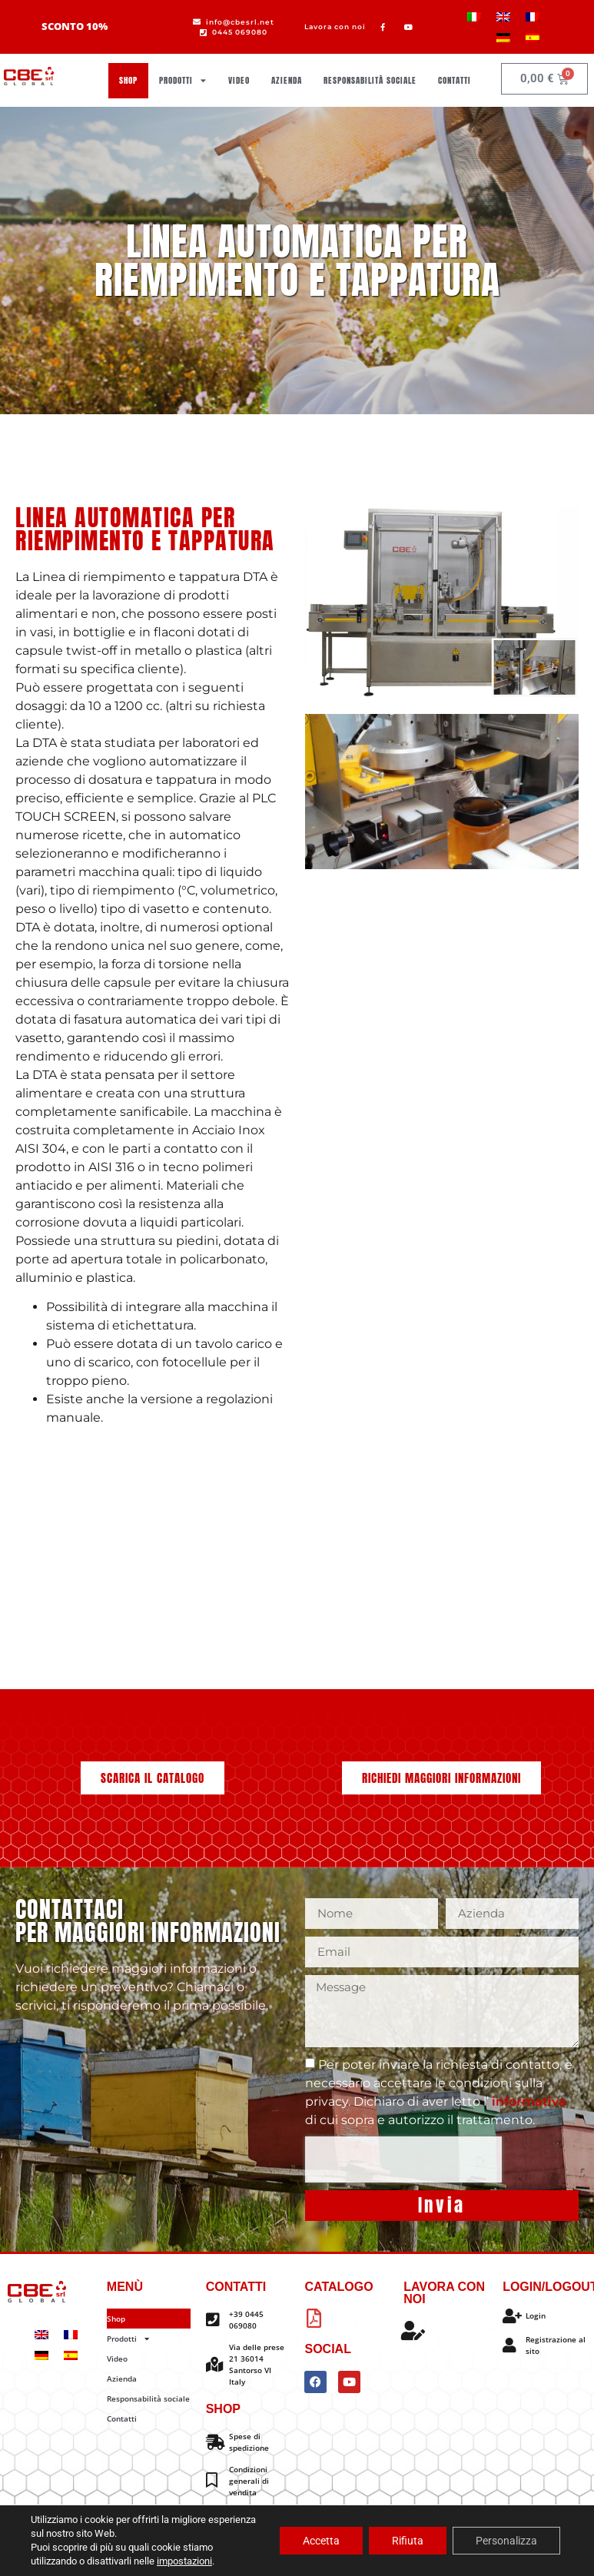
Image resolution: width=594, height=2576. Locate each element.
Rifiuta (407, 2541)
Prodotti (183, 80)
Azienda (286, 80)
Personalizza (506, 2541)
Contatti (454, 80)
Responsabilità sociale (370, 80)
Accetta (321, 2541)
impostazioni (184, 2561)
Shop (128, 80)
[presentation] (403, 2159)
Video (239, 80)
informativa (529, 2101)
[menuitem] (474, 16)
